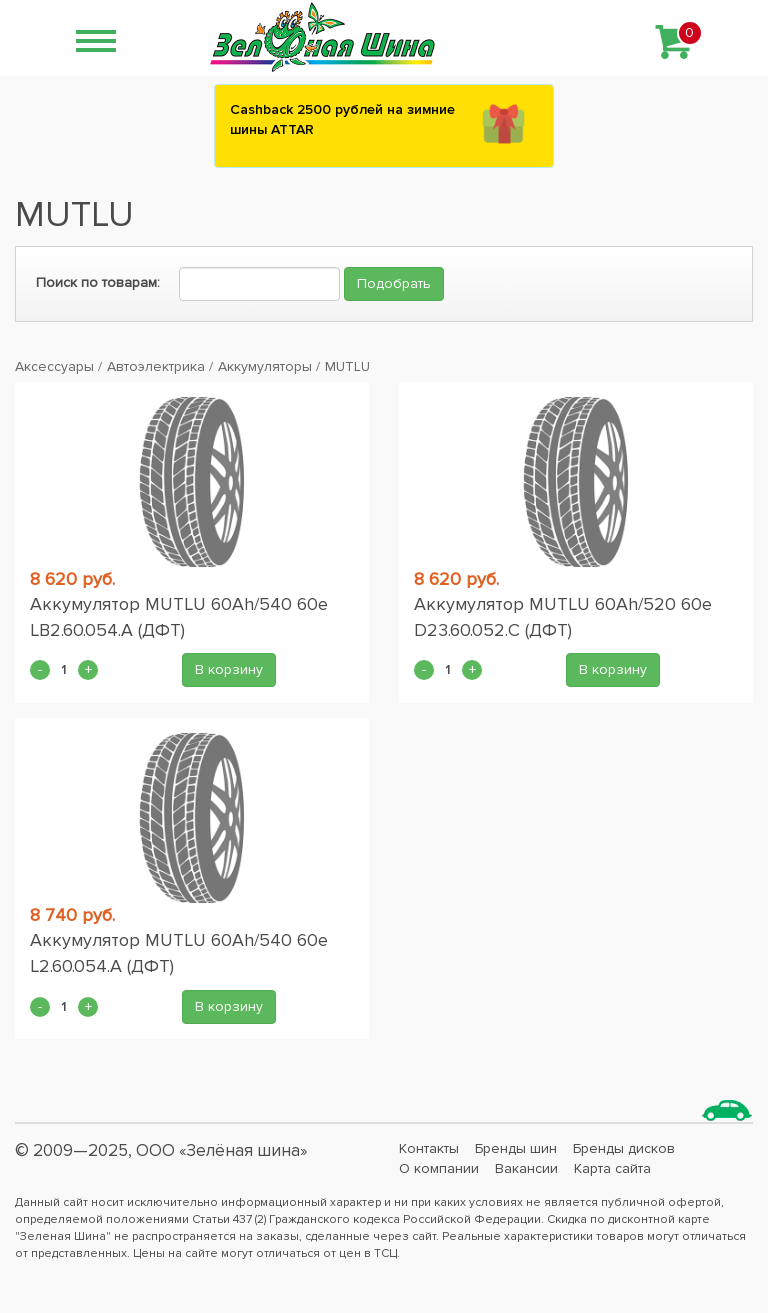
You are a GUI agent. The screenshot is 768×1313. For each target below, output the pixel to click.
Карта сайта (612, 1168)
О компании (439, 1168)
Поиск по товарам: (98, 282)
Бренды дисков (624, 1148)
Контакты (429, 1148)
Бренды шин (516, 1148)
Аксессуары (54, 366)
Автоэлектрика (156, 366)
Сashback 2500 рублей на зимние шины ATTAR (342, 119)
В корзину (229, 669)
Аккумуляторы (265, 366)
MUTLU (347, 366)
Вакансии (526, 1168)
